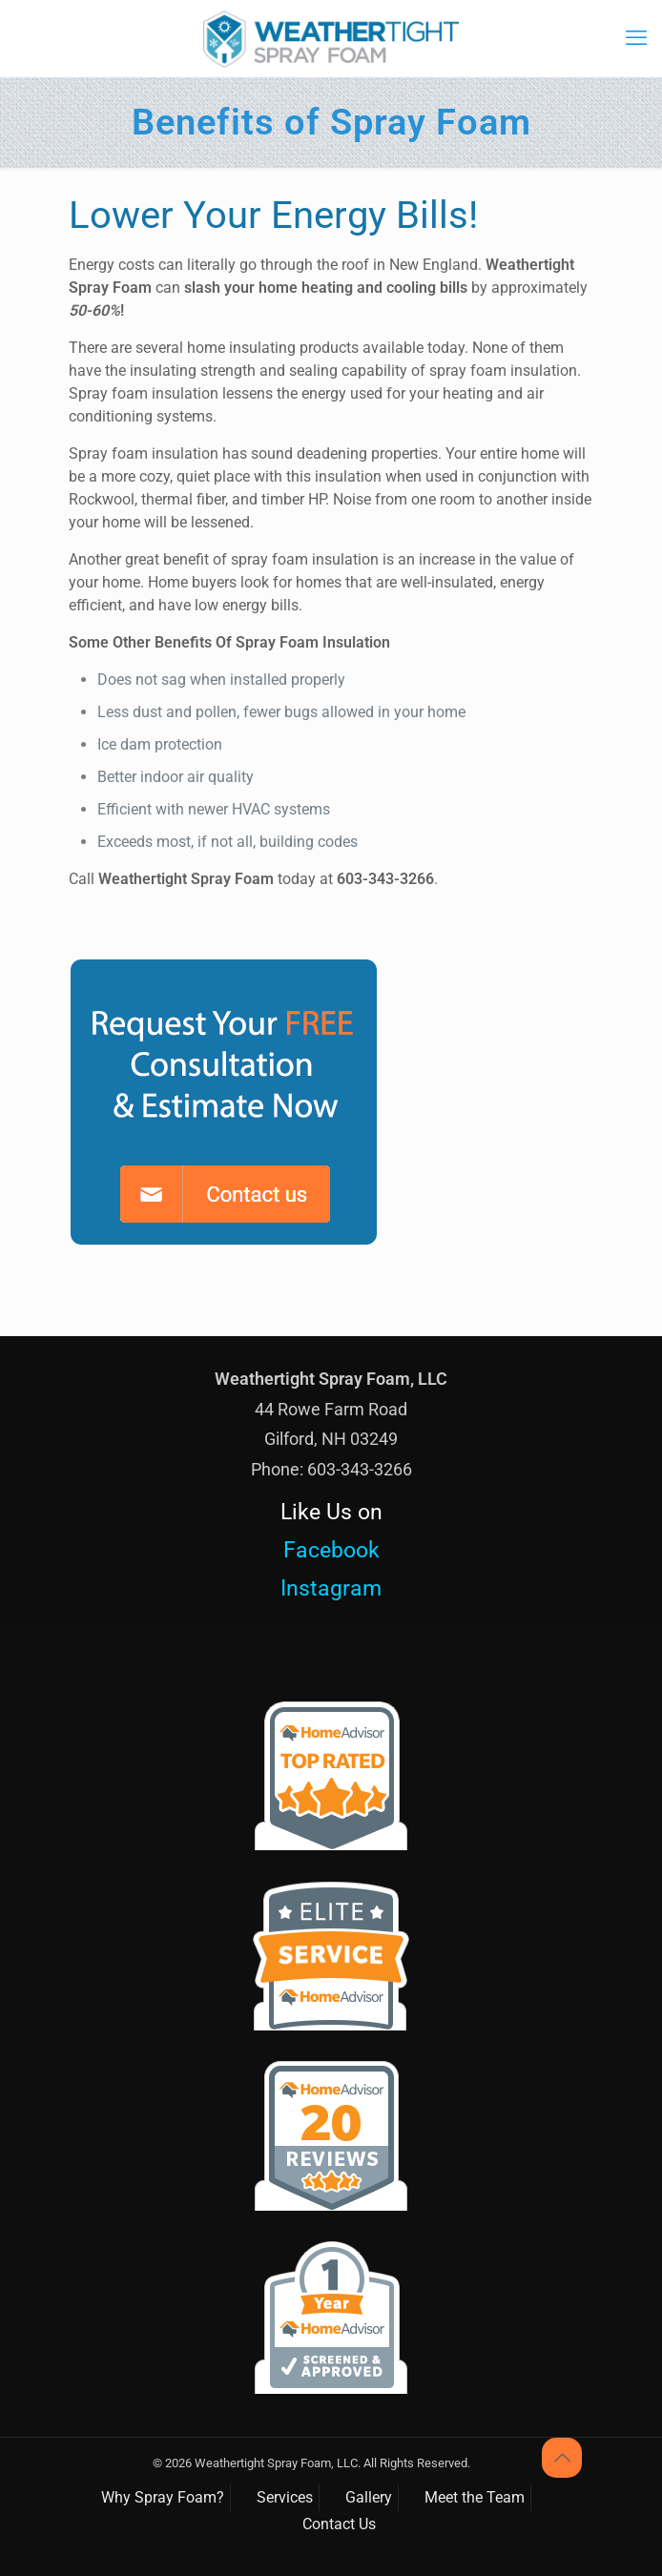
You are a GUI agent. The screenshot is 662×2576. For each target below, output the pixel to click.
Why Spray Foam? (162, 2497)
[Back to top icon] (562, 2458)
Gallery (368, 2497)
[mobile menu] (636, 38)
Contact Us (339, 2524)
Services (285, 2497)
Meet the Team (474, 2497)
